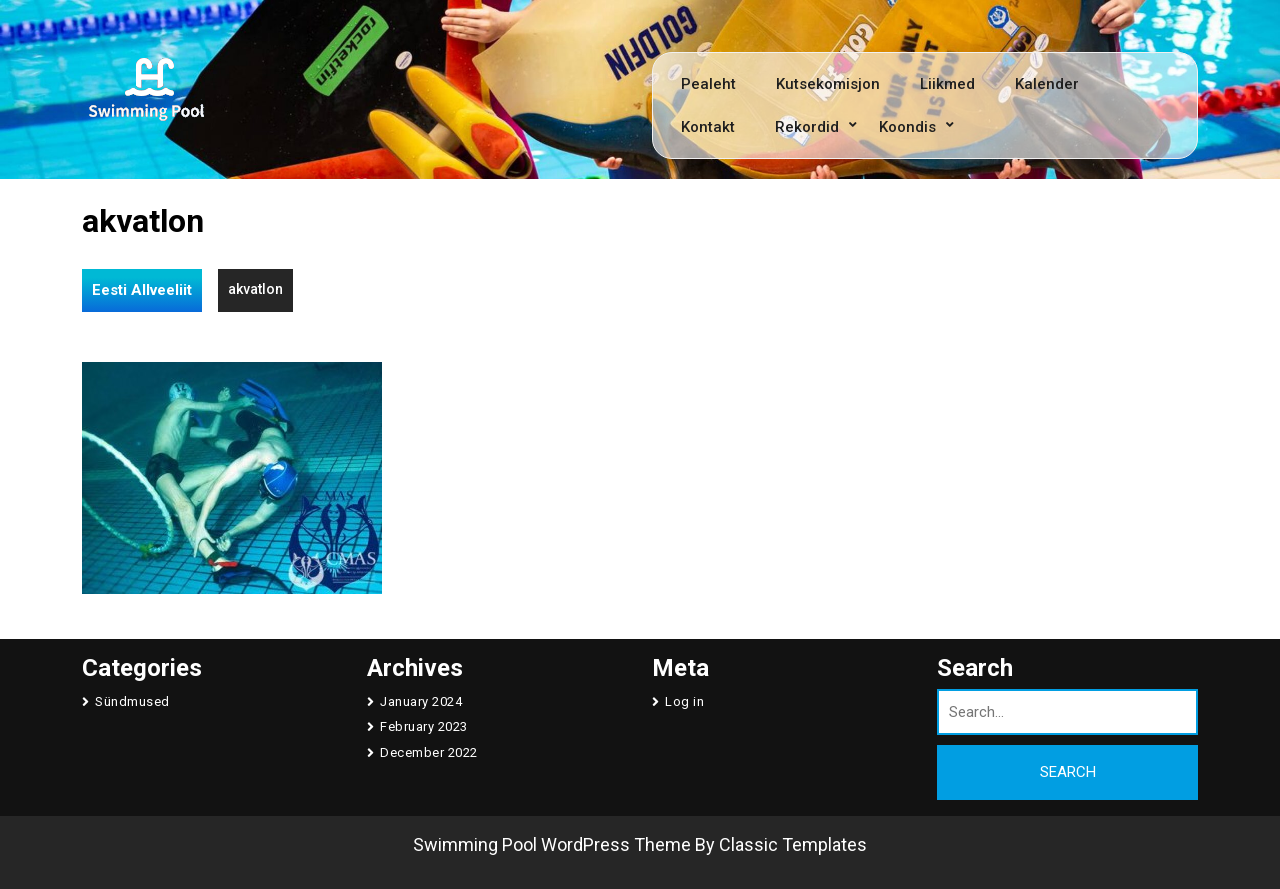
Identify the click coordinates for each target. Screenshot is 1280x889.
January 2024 (421, 701)
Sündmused (132, 701)
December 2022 (429, 752)
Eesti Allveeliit (142, 290)
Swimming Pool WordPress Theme (552, 844)
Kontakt (708, 127)
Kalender (1047, 84)
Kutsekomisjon (828, 84)
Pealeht (708, 84)
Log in (684, 701)
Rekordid (807, 127)
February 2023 (424, 726)
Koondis (907, 127)
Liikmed (947, 84)
